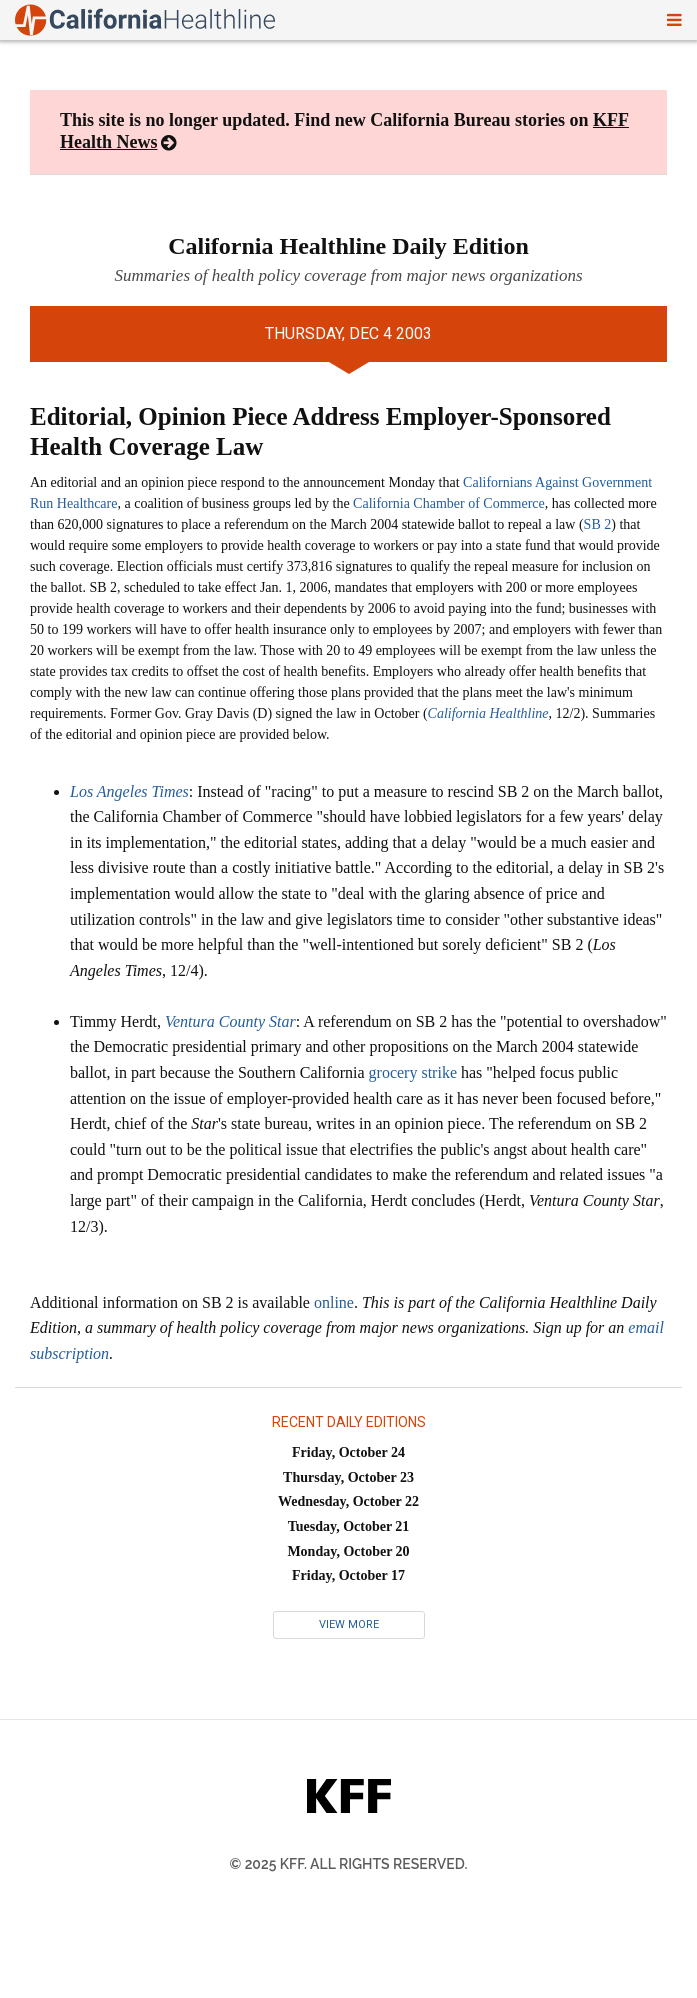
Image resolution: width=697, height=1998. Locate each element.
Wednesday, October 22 (348, 1501)
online (334, 1302)
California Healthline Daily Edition (348, 246)
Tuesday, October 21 (349, 1526)
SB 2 (598, 524)
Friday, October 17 (348, 1575)
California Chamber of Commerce (449, 503)
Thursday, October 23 (348, 1477)
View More (349, 1624)
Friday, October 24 (348, 1452)
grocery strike (413, 1072)
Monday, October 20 (348, 1551)
